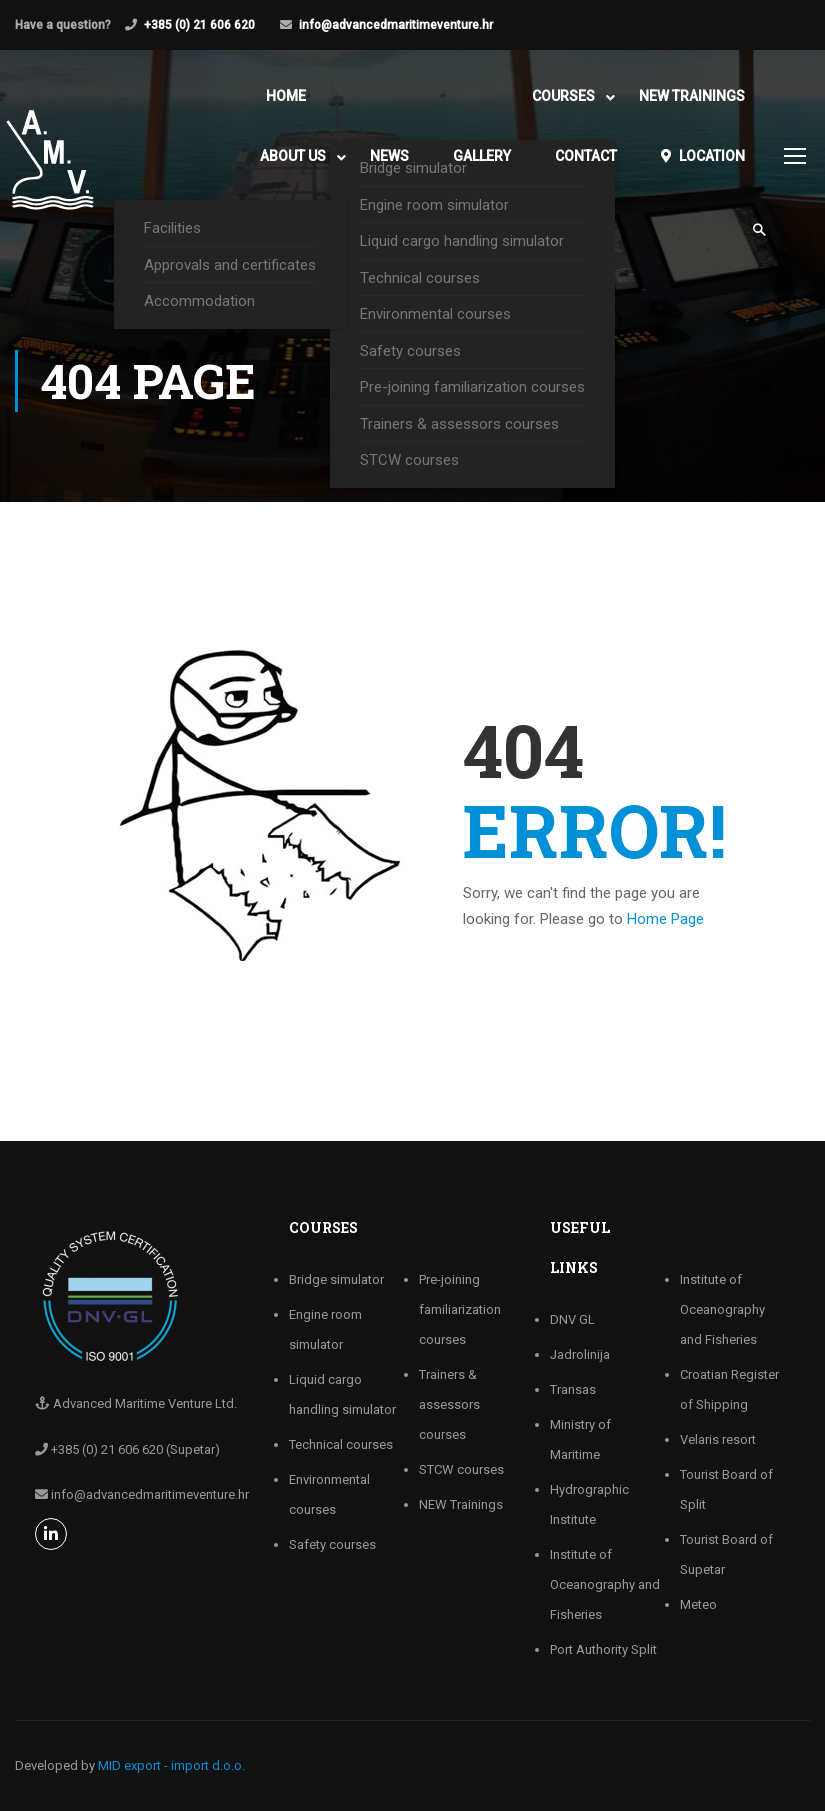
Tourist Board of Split (726, 1489)
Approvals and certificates (230, 265)
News (389, 156)
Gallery (482, 156)
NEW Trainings (692, 96)
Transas (573, 1389)
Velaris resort (718, 1439)
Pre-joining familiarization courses (472, 387)
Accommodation (199, 301)
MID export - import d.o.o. (171, 1765)
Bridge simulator (336, 1279)
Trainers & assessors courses (459, 424)
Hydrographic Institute (589, 1504)
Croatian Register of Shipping (729, 1389)
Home (286, 96)
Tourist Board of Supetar (726, 1554)
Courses (563, 96)
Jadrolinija (580, 1354)
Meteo (698, 1604)
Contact (586, 156)
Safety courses (410, 351)
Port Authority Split (603, 1649)
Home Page (665, 919)
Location (703, 156)
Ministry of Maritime (580, 1439)
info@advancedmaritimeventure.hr (396, 25)
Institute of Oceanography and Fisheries (605, 1584)
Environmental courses (435, 314)
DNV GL (572, 1319)
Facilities (172, 228)
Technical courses (420, 278)
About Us (293, 156)
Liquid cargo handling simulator (462, 241)
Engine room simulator (434, 205)
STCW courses (409, 460)
